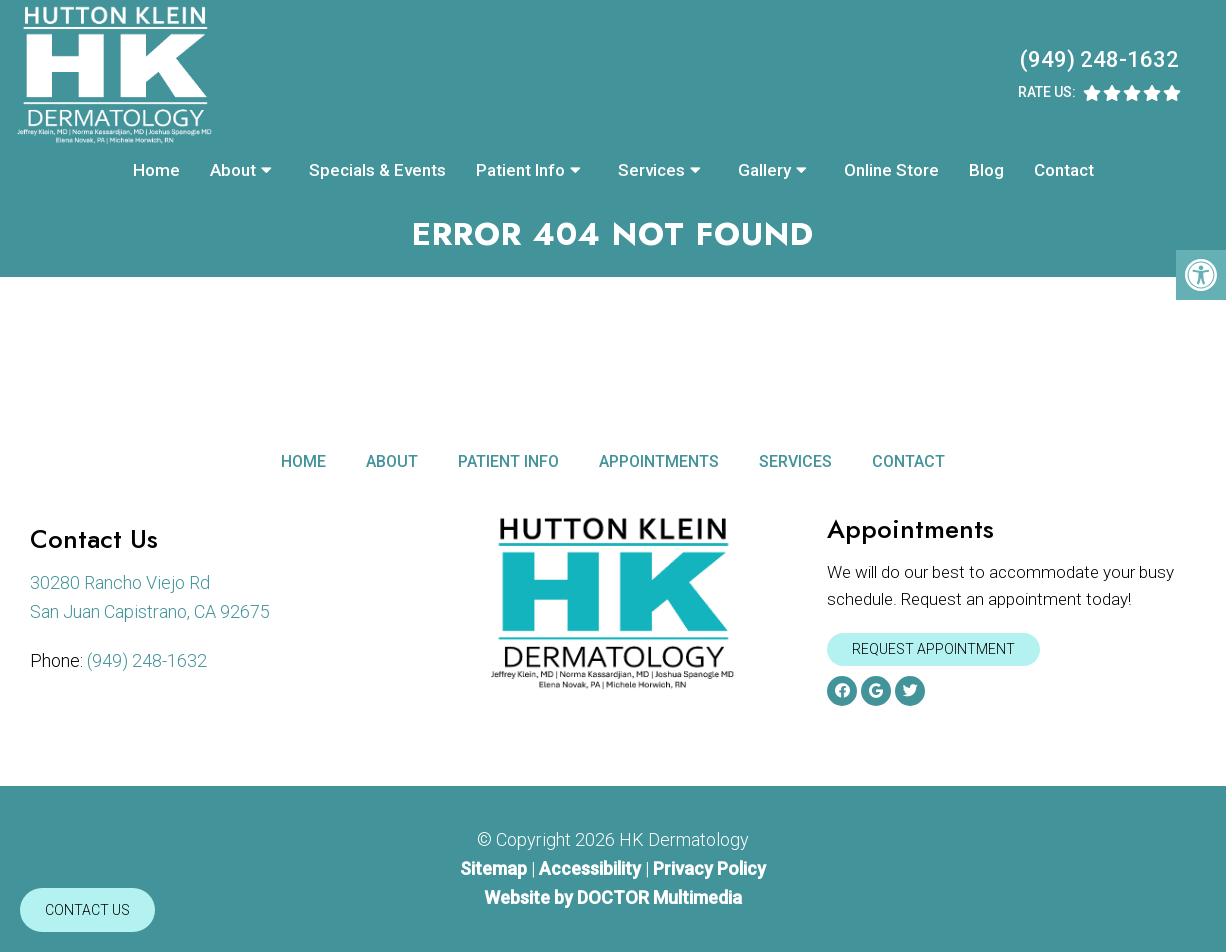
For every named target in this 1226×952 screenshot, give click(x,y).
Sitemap (493, 868)
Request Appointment (933, 649)
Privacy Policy (709, 868)
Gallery (764, 170)
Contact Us (87, 910)
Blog (986, 170)
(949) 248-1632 (1099, 59)
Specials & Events (377, 170)
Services (651, 170)
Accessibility (590, 868)
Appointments (659, 461)
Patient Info (520, 170)
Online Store (891, 170)
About (233, 170)
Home (156, 170)
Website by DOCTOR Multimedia (613, 897)
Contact (1064, 170)
